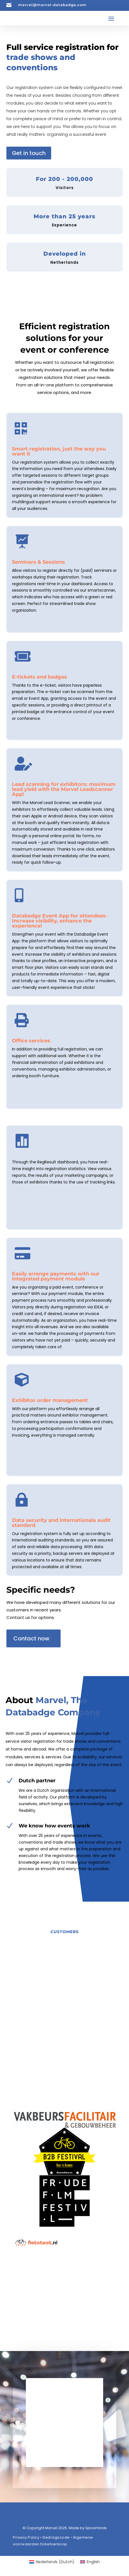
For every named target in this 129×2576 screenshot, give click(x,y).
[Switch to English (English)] (90, 2561)
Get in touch (29, 153)
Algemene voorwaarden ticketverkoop (53, 2541)
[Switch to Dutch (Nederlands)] (51, 2561)
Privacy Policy (26, 2537)
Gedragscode (56, 2537)
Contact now (31, 1638)
